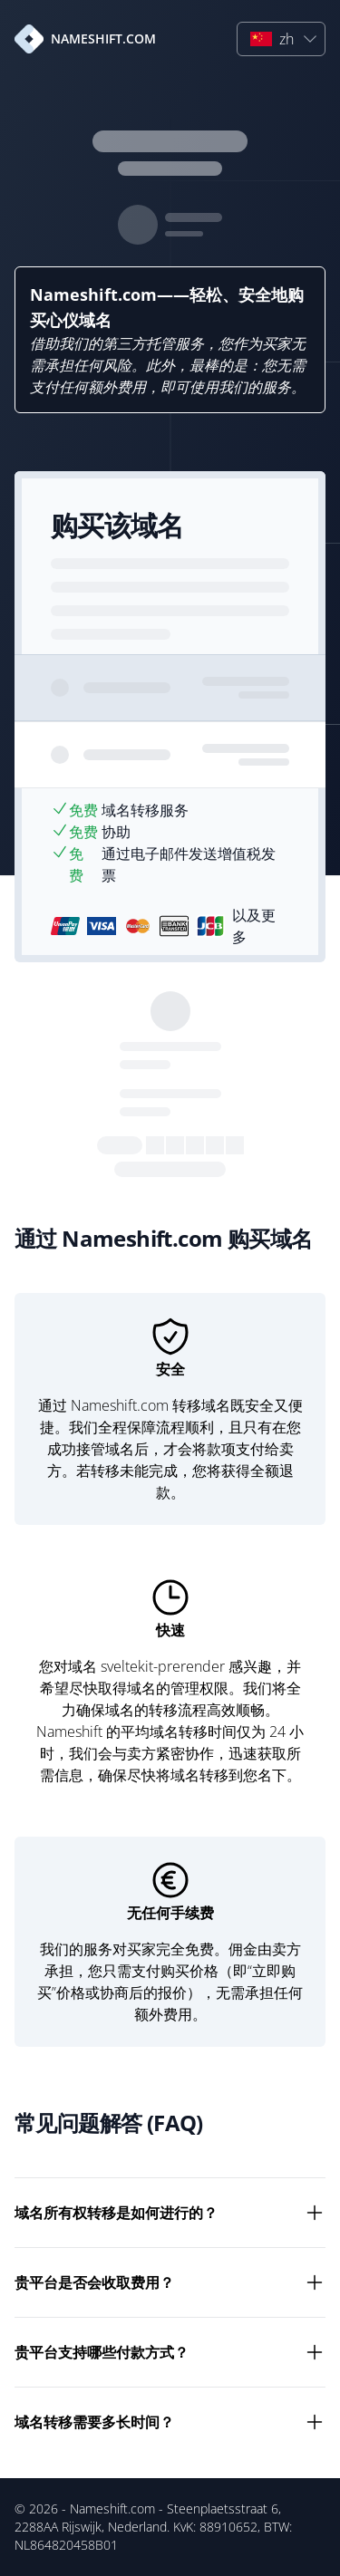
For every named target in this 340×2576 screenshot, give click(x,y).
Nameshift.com (112, 2508)
